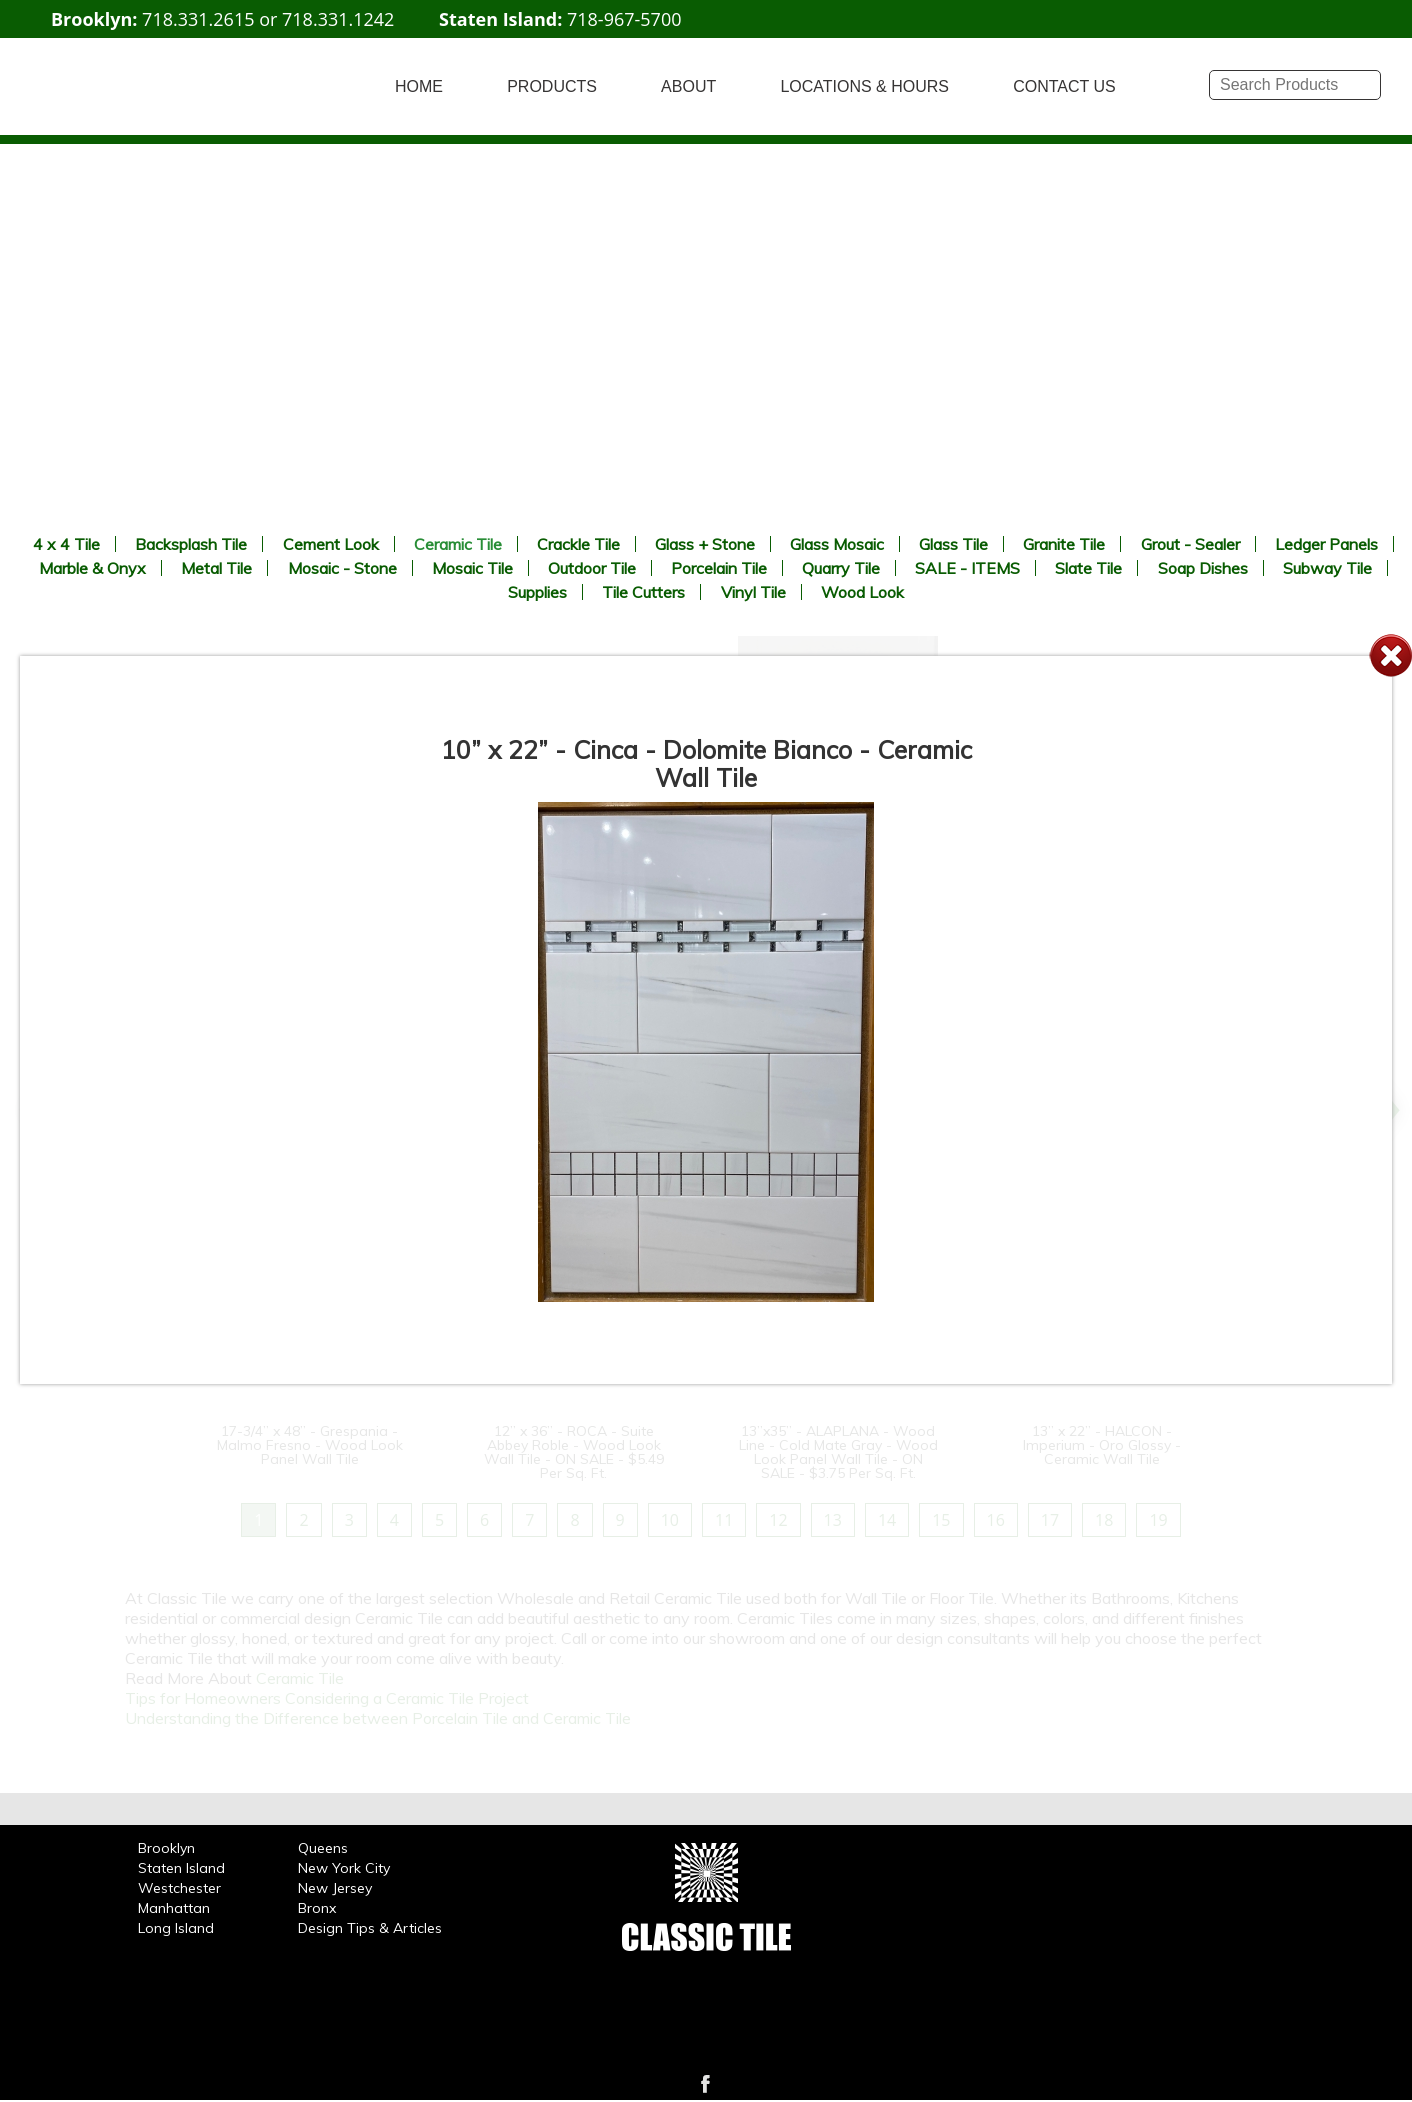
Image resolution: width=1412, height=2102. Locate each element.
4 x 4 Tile (66, 544)
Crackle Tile (578, 544)
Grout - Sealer (1190, 544)
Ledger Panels (1326, 544)
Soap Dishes (1203, 568)
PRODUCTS (552, 86)
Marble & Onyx (92, 568)
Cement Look (331, 544)
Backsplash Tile (191, 544)
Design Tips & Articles (370, 1928)
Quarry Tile (841, 568)
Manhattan (174, 1908)
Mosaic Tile (472, 568)
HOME (419, 86)
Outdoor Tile (592, 568)
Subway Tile (1327, 568)
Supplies (537, 592)
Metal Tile (216, 568)
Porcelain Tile (719, 568)
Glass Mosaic (837, 544)
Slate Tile (1088, 568)
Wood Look (862, 592)
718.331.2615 (198, 19)
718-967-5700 (624, 19)
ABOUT (688, 86)
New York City (344, 1868)
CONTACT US (1064, 86)
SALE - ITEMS (967, 568)
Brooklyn (166, 1848)
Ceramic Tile (458, 544)
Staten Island (181, 1868)
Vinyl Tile (753, 592)
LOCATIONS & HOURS (864, 86)
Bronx (317, 1908)
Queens (323, 1848)
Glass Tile (953, 544)
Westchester (179, 1888)
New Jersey (335, 1888)
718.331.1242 (338, 19)
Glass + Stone (705, 544)
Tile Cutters (643, 592)
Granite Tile (1064, 544)
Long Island (176, 1928)
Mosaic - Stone (342, 568)
